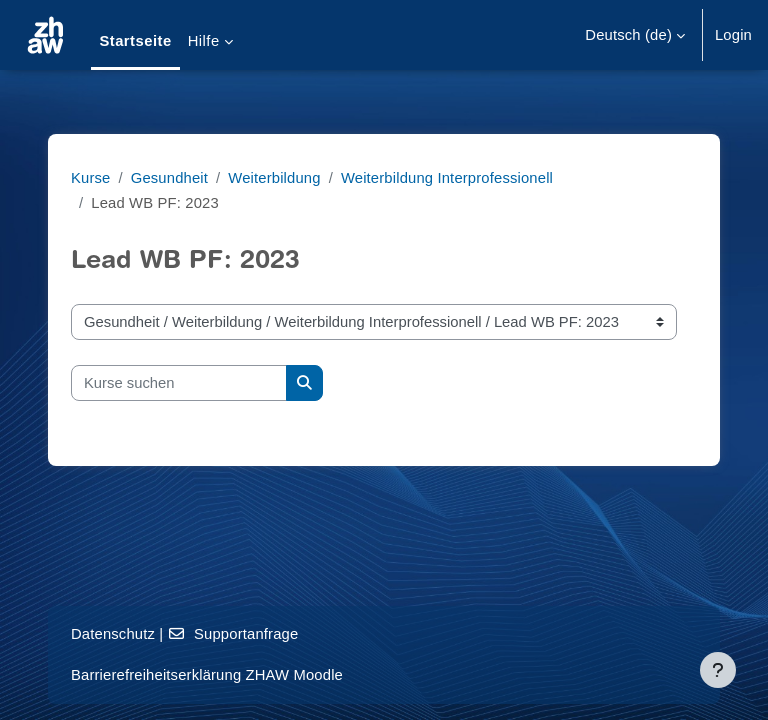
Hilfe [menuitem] (204, 41)
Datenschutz (113, 634)
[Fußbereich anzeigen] (718, 670)
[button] (635, 35)
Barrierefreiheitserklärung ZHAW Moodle (207, 675)
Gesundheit (169, 178)
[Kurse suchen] (179, 383)
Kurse (90, 178)
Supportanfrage (233, 634)
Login (733, 35)
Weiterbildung (274, 178)
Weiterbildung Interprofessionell (447, 178)
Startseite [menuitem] (135, 41)
